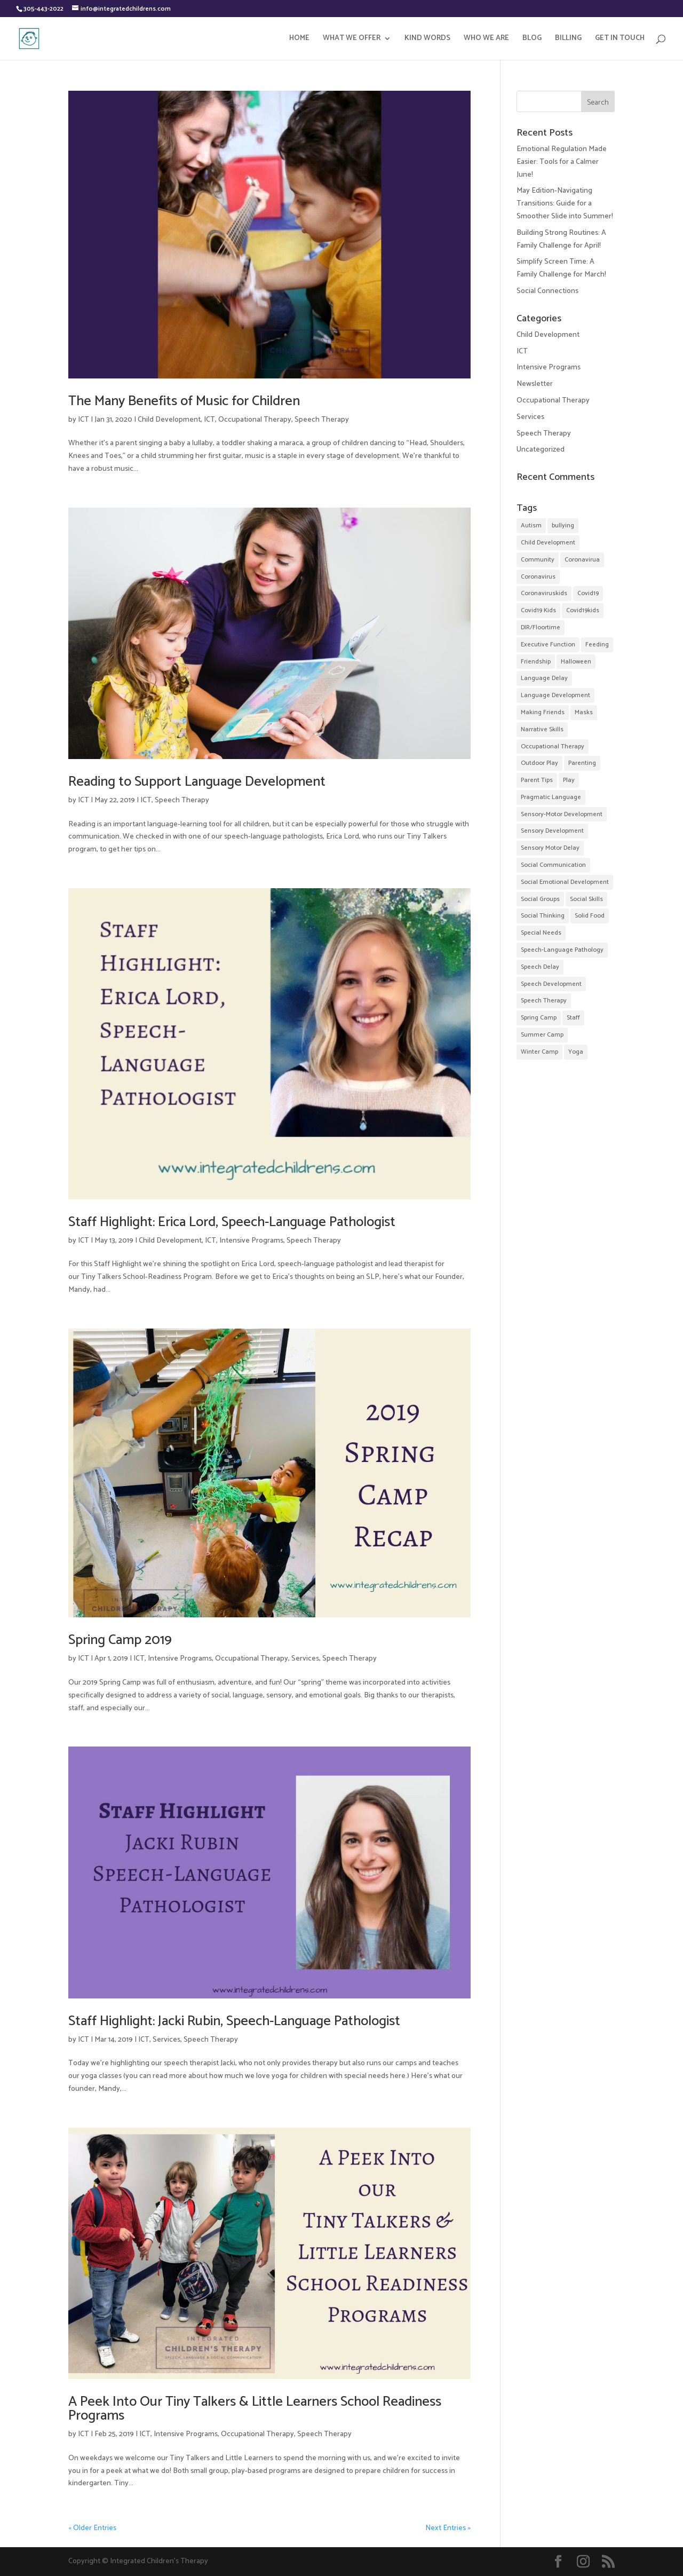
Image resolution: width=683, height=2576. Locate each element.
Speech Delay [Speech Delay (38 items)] (540, 967)
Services (305, 1659)
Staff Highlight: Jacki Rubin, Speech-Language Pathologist (234, 2021)
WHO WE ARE (486, 39)
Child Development (169, 420)
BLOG (532, 39)
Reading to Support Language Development (196, 781)
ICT (83, 420)
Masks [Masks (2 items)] (584, 712)
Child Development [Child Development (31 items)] (548, 543)
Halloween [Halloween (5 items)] (576, 662)
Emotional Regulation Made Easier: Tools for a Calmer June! (562, 162)
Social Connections (547, 291)
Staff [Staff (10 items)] (573, 1018)
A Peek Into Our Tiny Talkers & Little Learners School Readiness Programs (254, 2408)
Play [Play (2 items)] (569, 780)
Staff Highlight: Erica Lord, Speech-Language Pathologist (231, 1222)
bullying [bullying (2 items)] (563, 525)
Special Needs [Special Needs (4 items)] (541, 933)
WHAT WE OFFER (351, 39)
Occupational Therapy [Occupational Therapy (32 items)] (552, 746)
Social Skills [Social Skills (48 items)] (586, 899)
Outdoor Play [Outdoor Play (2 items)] (539, 763)
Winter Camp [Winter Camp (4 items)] (539, 1052)
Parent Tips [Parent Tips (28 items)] (537, 780)
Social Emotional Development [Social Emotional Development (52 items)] (565, 882)
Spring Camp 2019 (120, 1640)
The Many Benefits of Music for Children (184, 401)
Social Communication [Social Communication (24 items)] (553, 865)
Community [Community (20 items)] (537, 560)
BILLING (568, 39)
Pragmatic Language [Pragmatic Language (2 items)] (551, 797)
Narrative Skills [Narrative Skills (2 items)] (542, 729)
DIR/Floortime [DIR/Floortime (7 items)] (540, 627)
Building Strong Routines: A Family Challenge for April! (561, 239)
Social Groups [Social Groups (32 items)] (540, 899)
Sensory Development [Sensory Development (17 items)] (552, 831)
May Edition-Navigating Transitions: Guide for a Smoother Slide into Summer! (565, 204)
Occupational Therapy (254, 420)
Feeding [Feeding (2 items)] (597, 644)
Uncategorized (541, 450)
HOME (299, 39)
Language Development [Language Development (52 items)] (555, 695)
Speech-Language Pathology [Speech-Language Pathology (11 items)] (562, 950)
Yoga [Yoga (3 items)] (575, 1052)
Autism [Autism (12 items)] (531, 525)
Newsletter (535, 384)
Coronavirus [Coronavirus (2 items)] (538, 577)
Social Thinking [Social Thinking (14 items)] (543, 916)
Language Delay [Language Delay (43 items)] (544, 678)
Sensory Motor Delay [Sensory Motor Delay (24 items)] (550, 848)
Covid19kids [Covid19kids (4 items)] (582, 610)
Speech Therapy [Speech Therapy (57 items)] (544, 1000)
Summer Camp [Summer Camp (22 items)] (542, 1035)
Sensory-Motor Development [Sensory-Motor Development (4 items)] (561, 814)
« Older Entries (92, 2528)
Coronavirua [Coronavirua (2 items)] (582, 560)
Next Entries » (448, 2528)
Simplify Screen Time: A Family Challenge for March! (561, 268)
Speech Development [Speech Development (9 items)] (551, 984)
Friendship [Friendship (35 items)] (536, 662)
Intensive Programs (251, 1241)
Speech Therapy (322, 420)
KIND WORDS (427, 39)
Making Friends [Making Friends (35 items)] (543, 712)
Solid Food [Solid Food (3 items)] (590, 916)
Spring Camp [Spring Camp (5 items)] (539, 1018)
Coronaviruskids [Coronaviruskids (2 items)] (544, 593)
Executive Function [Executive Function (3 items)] (548, 644)
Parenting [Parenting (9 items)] (582, 763)
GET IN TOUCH (620, 39)
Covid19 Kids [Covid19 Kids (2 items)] (538, 610)
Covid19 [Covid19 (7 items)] (588, 593)
